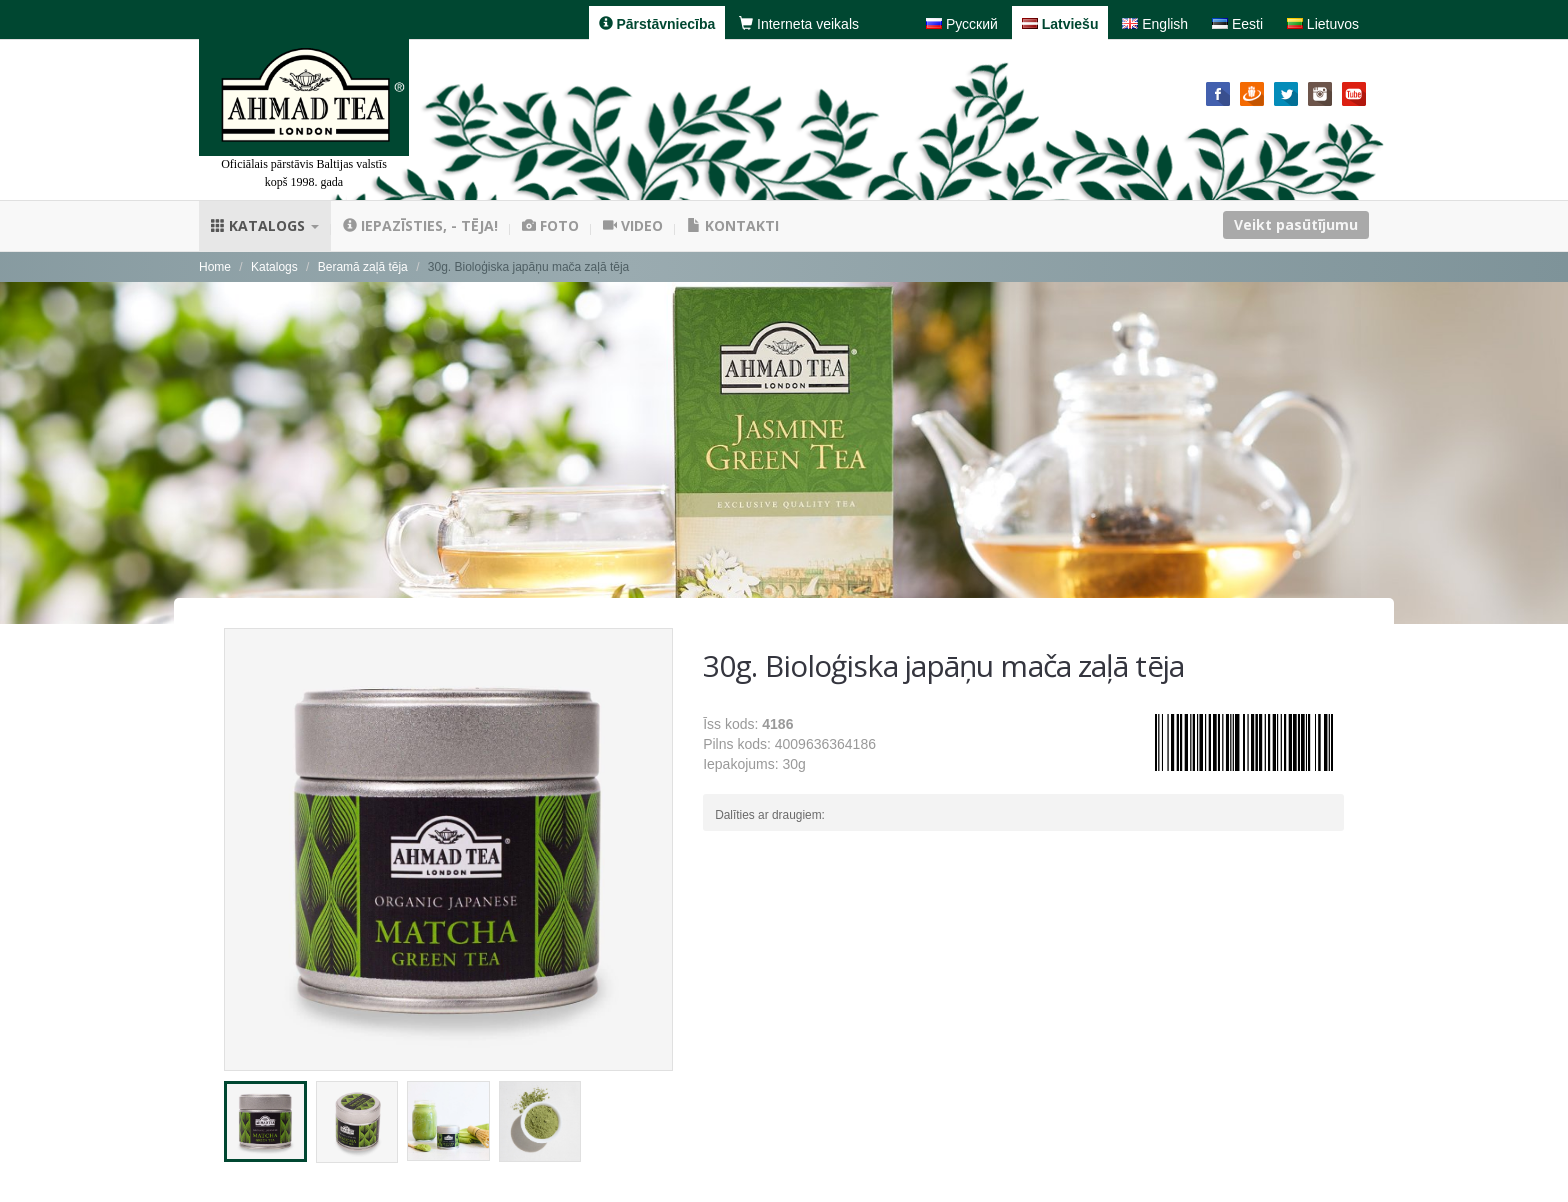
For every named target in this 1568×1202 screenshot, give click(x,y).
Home (215, 267)
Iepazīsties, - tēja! (420, 225)
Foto (550, 225)
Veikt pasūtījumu (1296, 224)
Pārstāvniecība (657, 24)
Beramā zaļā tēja (363, 267)
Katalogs (265, 225)
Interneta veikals (799, 24)
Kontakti (733, 225)
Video (633, 225)
